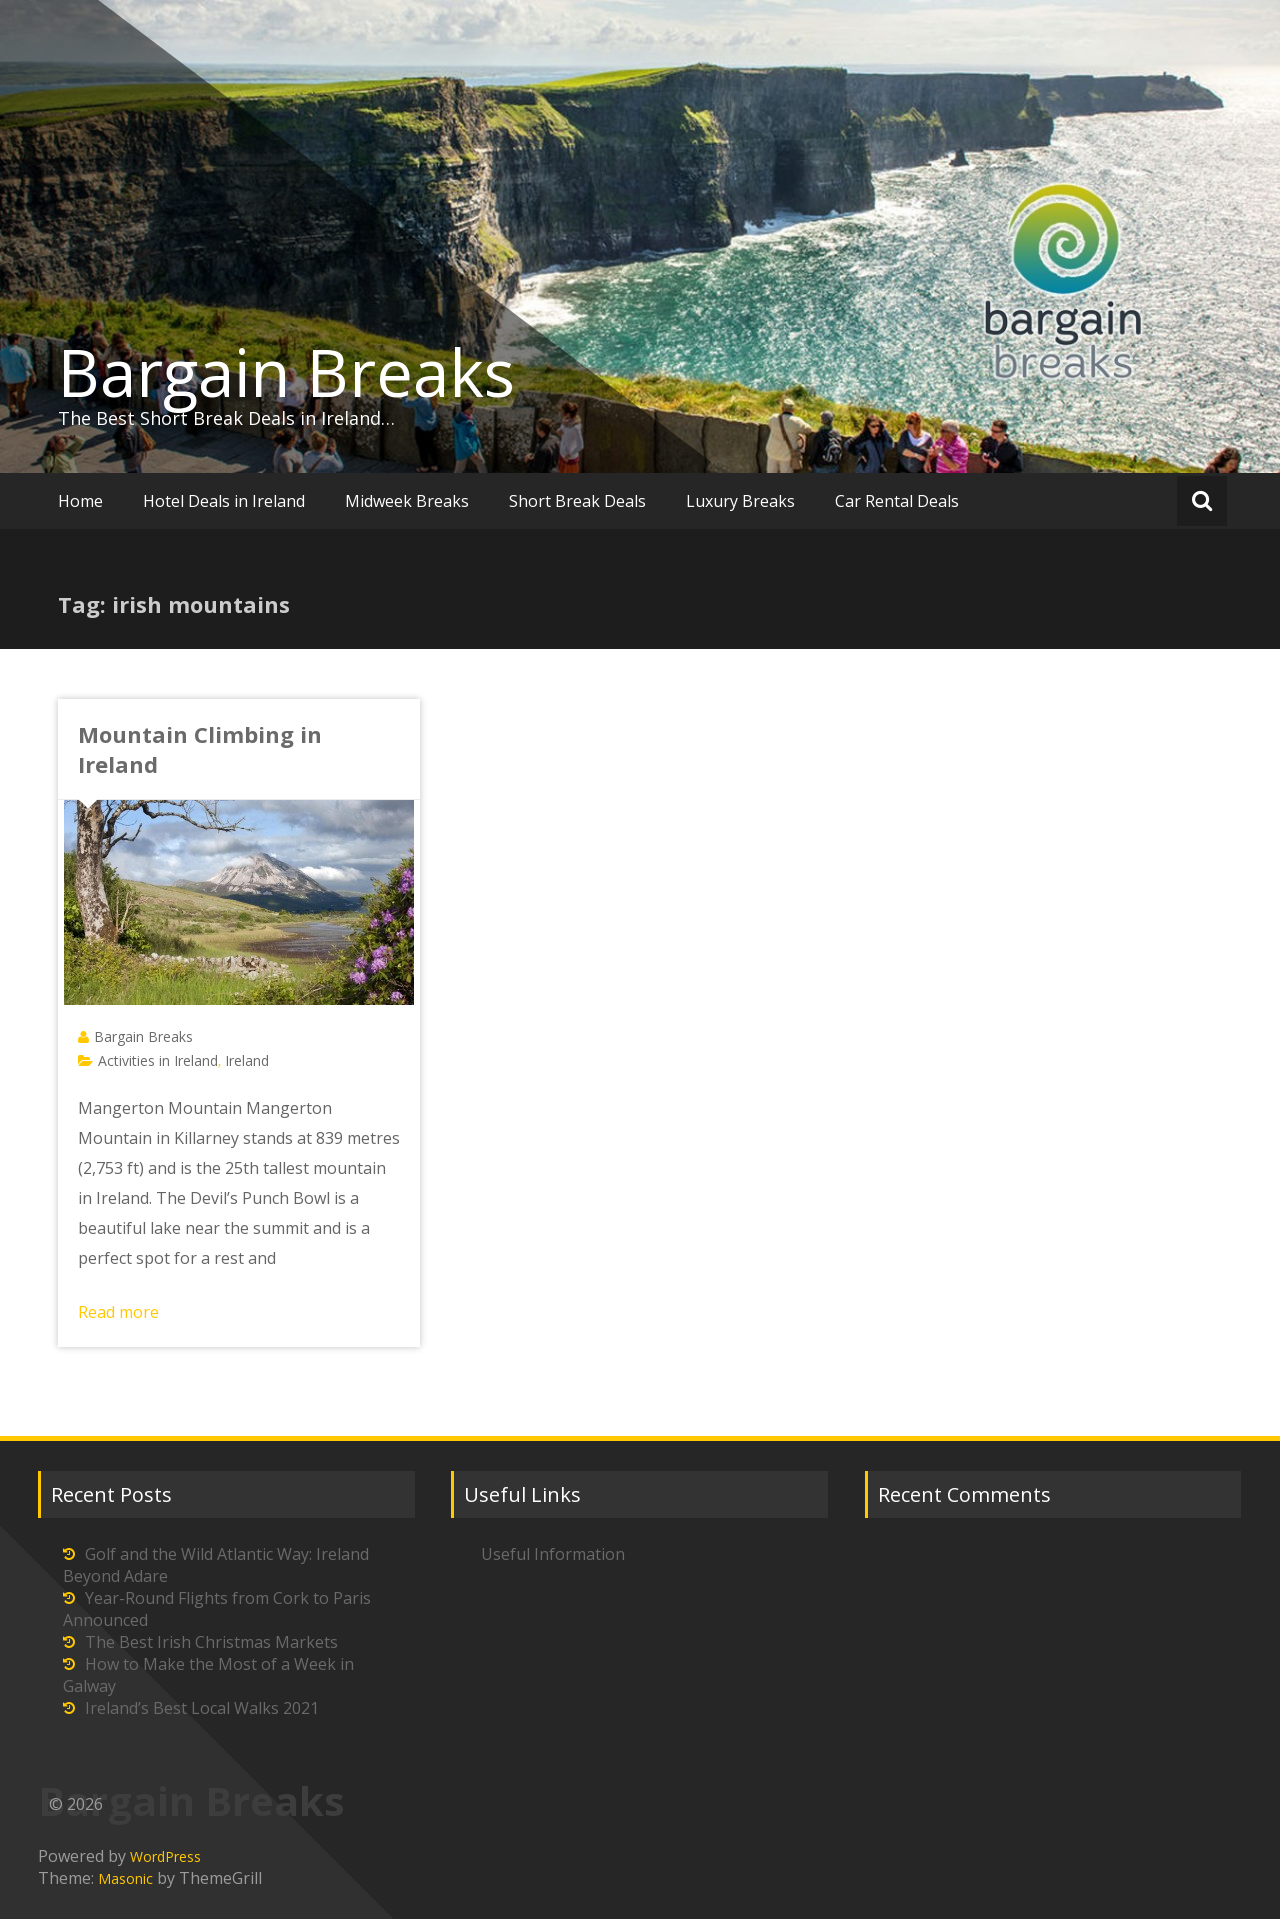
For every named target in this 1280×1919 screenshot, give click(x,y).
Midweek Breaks (407, 501)
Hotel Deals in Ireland (224, 501)
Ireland (247, 1060)
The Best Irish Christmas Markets (211, 1642)
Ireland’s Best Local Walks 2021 (202, 1708)
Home (80, 501)
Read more (118, 1312)
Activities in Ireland (158, 1060)
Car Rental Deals (897, 501)
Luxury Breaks (740, 501)
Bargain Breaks (286, 372)
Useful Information (553, 1554)
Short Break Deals (577, 501)
